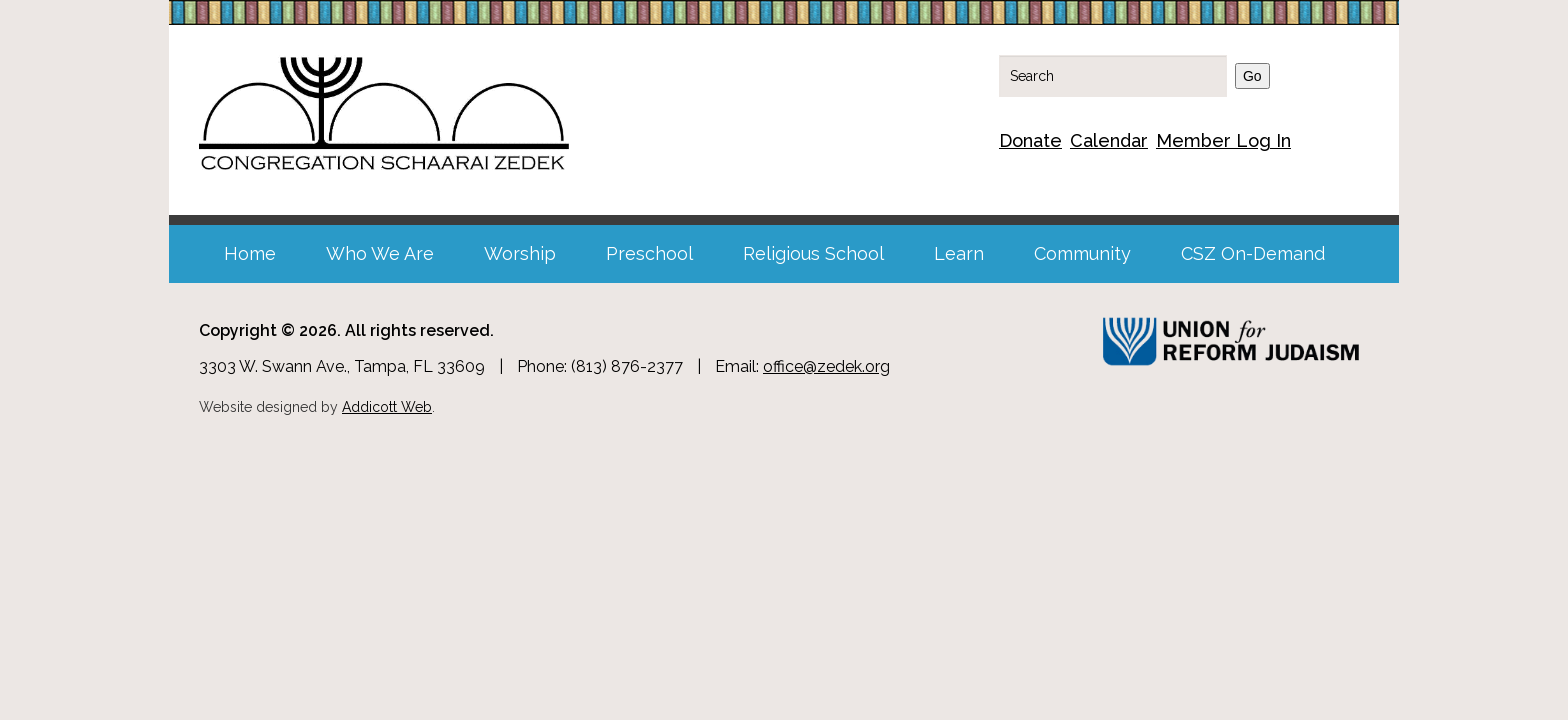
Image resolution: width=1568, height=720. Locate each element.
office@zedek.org (826, 366)
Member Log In (1223, 140)
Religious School (813, 253)
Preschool (649, 253)
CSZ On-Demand (1253, 253)
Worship (520, 253)
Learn (959, 253)
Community (1082, 253)
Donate (1030, 140)
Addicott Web (387, 407)
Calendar (1109, 140)
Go (1252, 76)
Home (250, 253)
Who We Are (380, 253)
